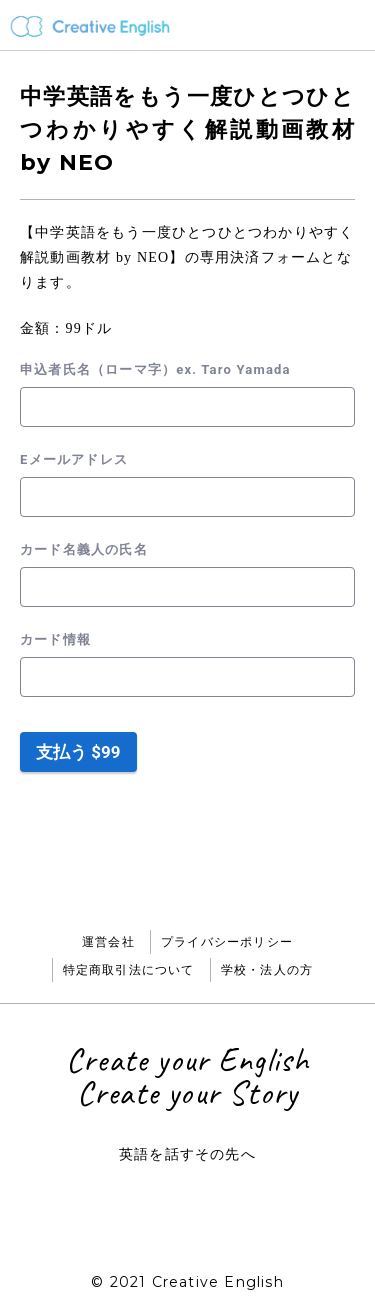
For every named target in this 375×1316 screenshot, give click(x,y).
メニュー (351, 25)
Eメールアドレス (74, 459)
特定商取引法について (129, 969)
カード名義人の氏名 (84, 549)
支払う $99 (78, 752)
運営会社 (108, 941)
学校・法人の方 (267, 969)
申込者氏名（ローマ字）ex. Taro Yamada (155, 369)
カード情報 (55, 639)
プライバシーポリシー (227, 941)
